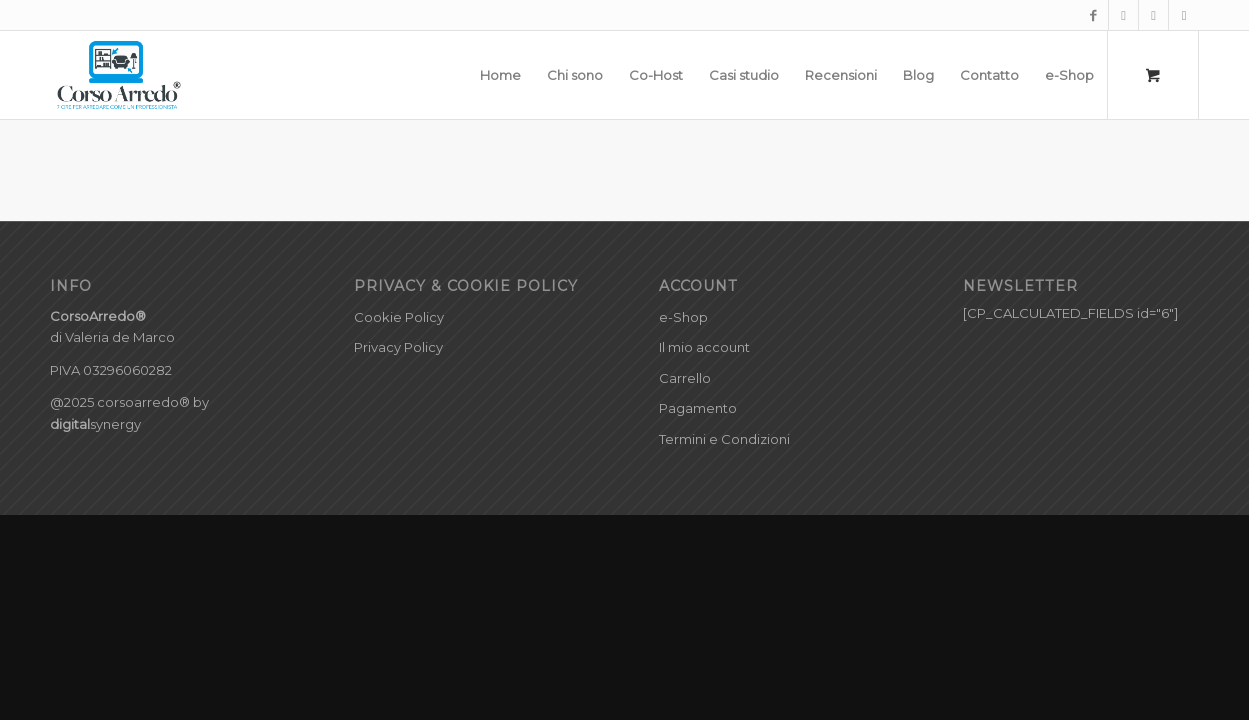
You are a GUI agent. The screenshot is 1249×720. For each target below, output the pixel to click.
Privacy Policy (398, 347)
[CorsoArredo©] (119, 75)
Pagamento (698, 408)
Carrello (685, 378)
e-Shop (683, 317)
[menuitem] (500, 75)
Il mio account (704, 347)
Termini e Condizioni (724, 439)
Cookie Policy (399, 317)
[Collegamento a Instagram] (1123, 15)
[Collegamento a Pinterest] (1153, 15)
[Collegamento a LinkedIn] (1184, 15)
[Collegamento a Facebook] (1093, 15)
